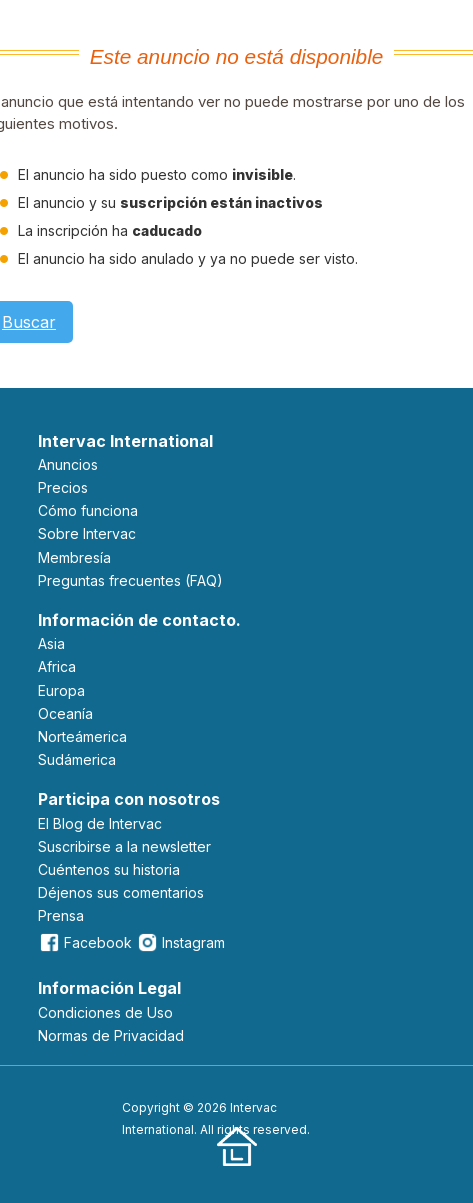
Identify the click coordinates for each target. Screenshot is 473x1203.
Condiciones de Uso (105, 1012)
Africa (57, 666)
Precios (63, 487)
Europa (61, 690)
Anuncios (68, 464)
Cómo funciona (88, 510)
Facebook (85, 942)
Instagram (180, 942)
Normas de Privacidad (111, 1035)
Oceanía (65, 713)
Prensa (61, 915)
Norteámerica (82, 736)
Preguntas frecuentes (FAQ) (130, 580)
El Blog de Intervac (100, 823)
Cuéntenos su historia (109, 869)
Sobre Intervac (87, 533)
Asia (51, 643)
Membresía (74, 557)
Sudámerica (77, 759)
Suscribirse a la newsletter (124, 846)
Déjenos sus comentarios (121, 892)
